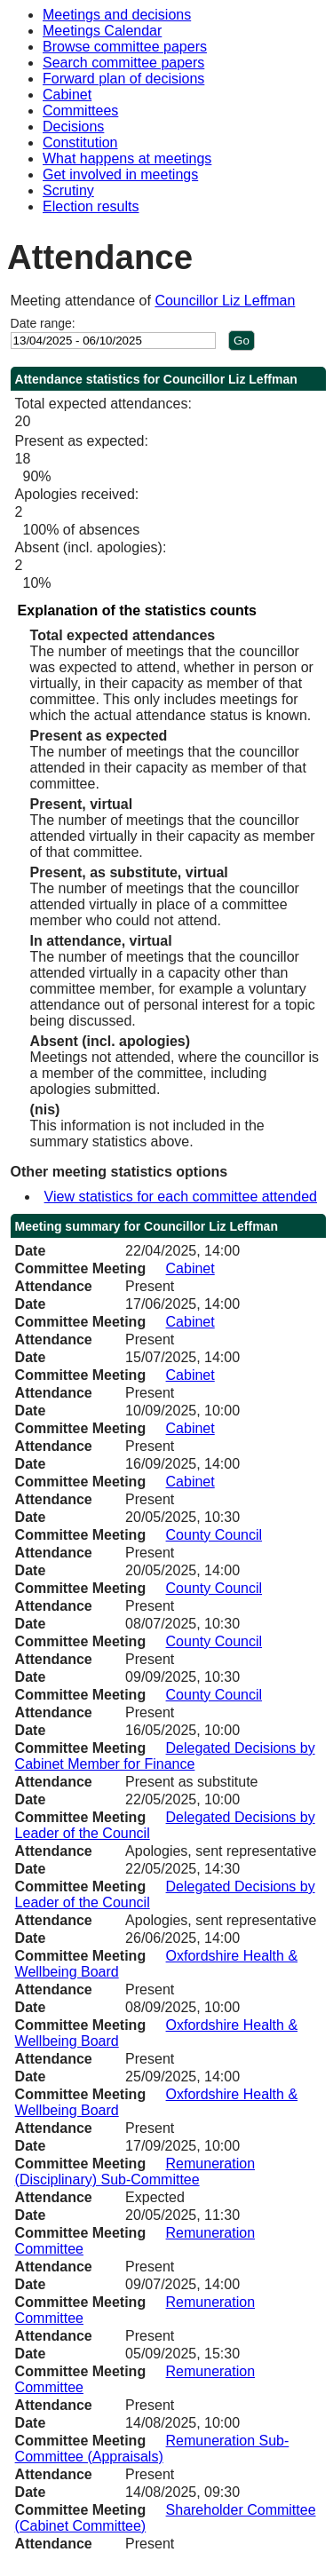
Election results (91, 206)
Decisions (73, 126)
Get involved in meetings (120, 174)
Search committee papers (123, 62)
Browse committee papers (125, 46)
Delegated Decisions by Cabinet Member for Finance (165, 1755)
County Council (214, 1534)
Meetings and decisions (117, 14)
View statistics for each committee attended (180, 1196)
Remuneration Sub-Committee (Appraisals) (152, 2448)
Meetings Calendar (102, 30)
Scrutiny (68, 190)
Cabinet (67, 94)
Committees (80, 110)
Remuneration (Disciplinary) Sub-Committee (135, 2171)
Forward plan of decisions (123, 78)
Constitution (80, 142)
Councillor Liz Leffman (225, 300)
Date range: (43, 323)
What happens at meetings (127, 158)
